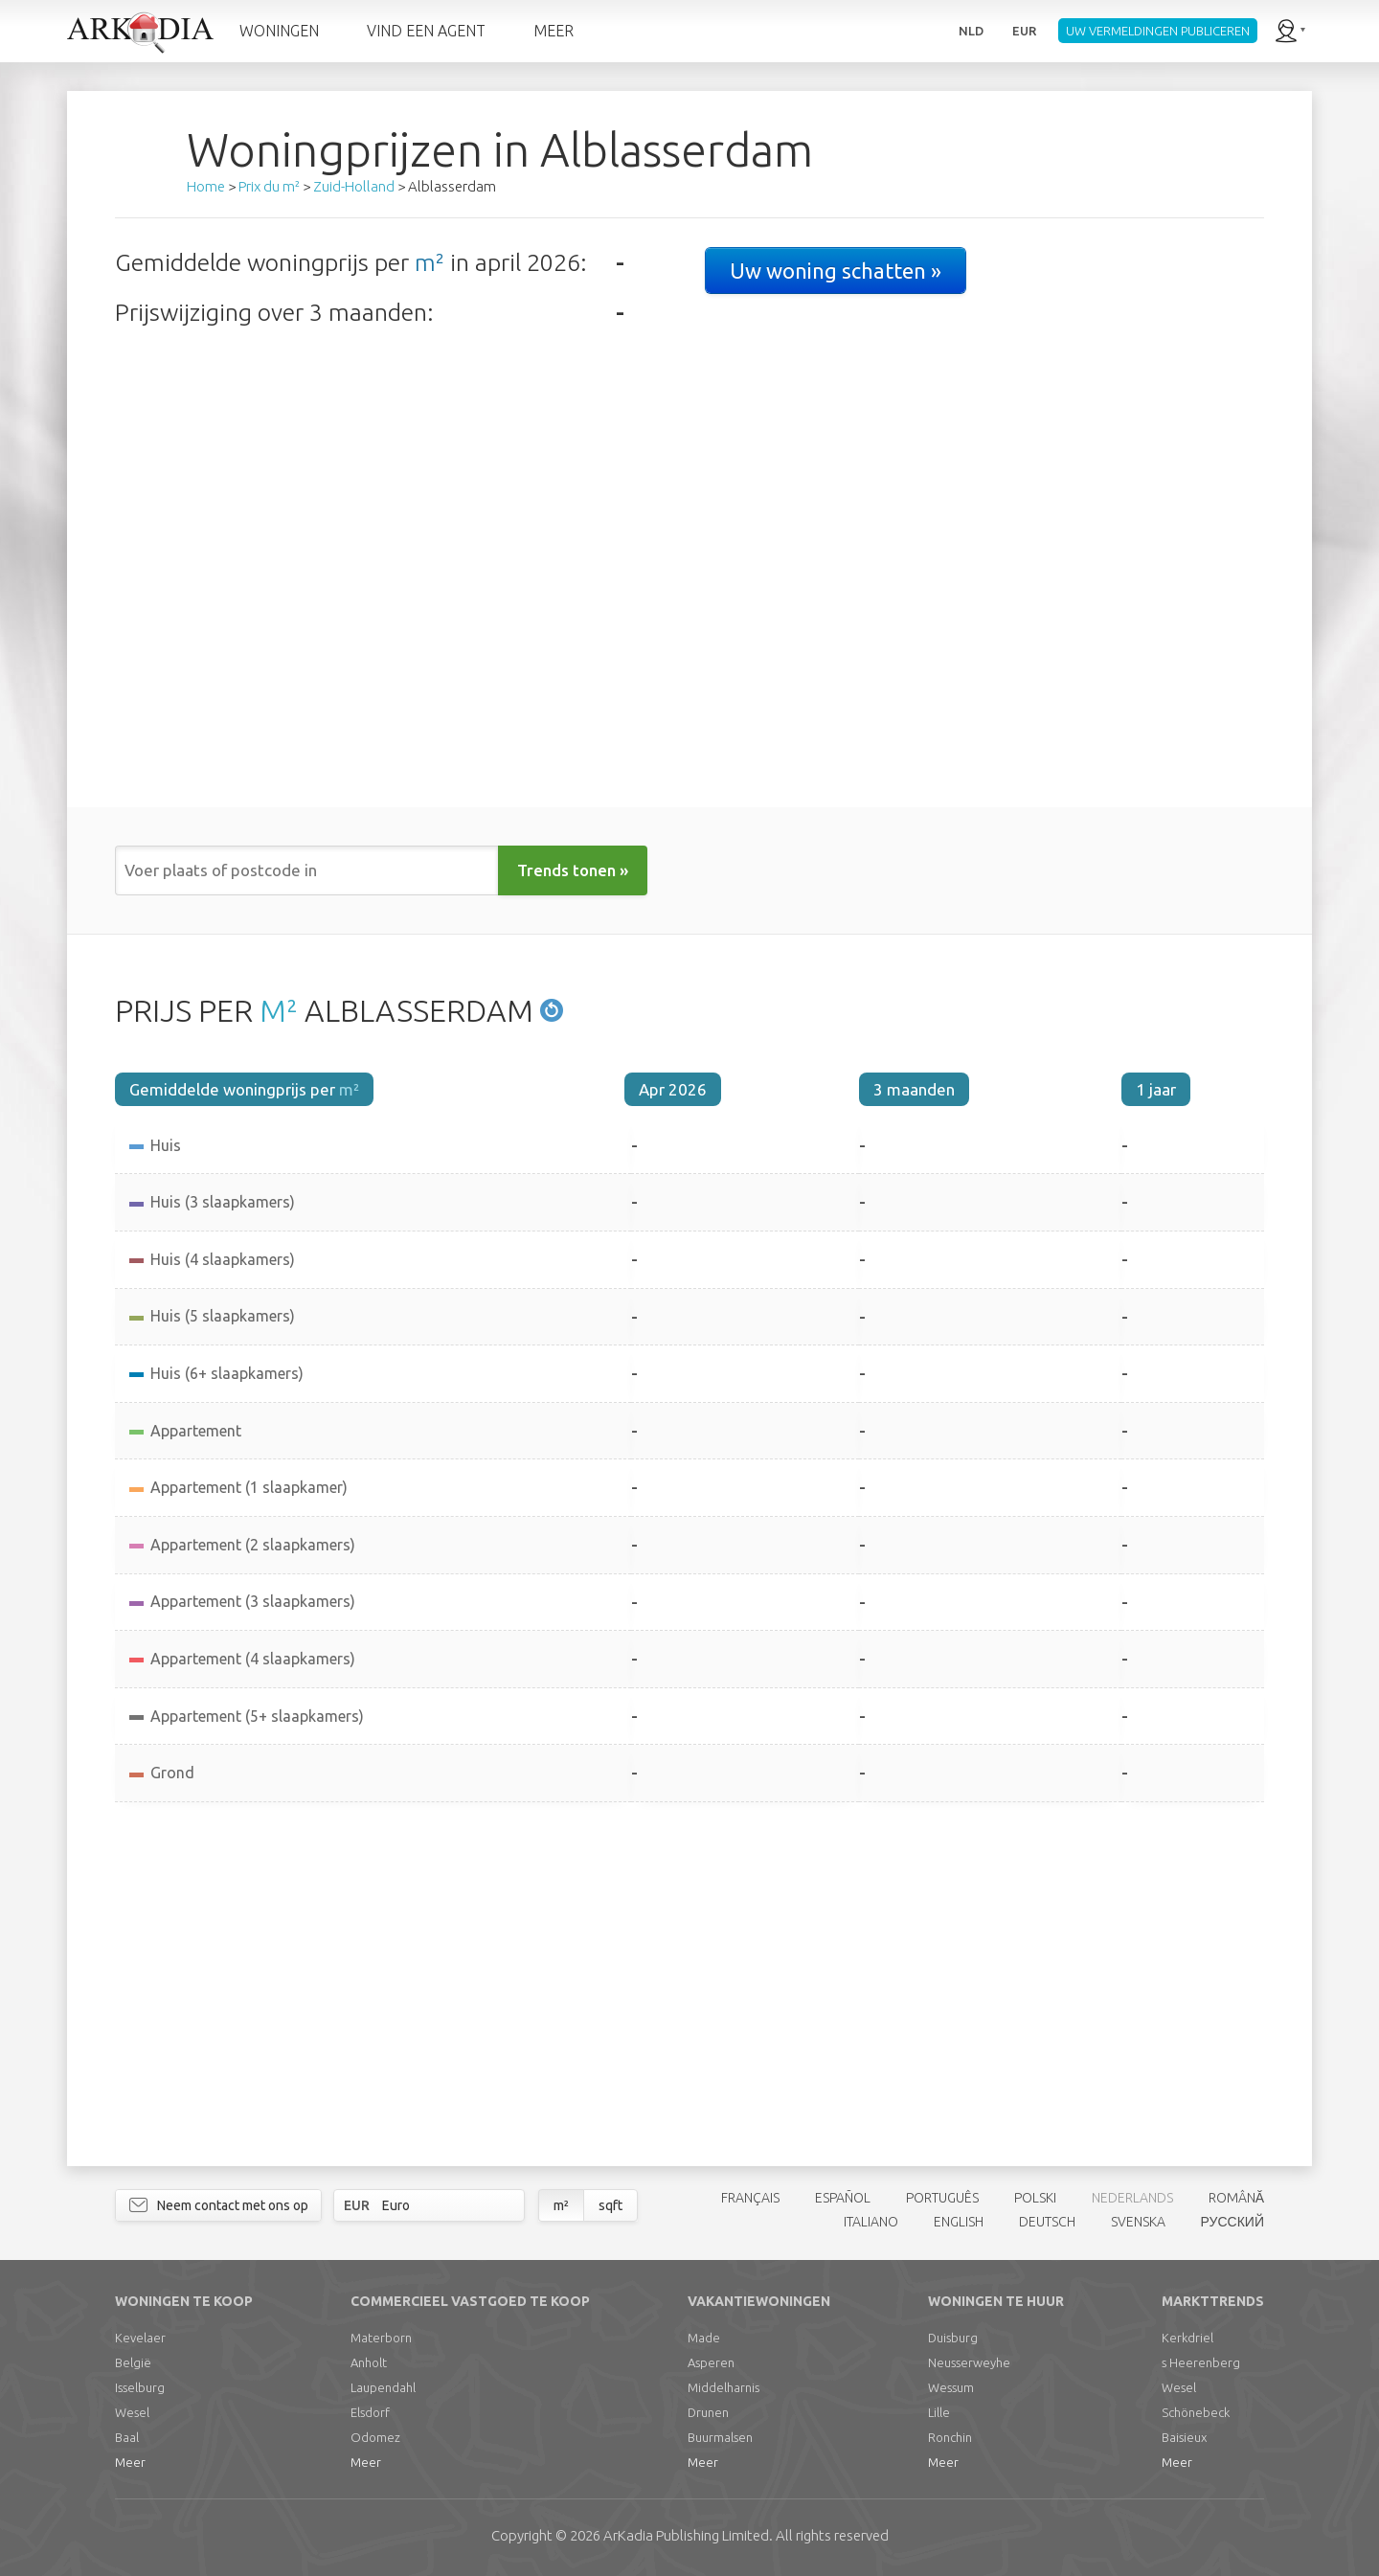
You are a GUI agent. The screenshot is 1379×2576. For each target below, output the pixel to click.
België (133, 2362)
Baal (127, 2437)
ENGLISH (958, 2221)
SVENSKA (1138, 2221)
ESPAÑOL (842, 2197)
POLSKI (1035, 2197)
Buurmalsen (720, 2437)
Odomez (375, 2437)
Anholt (368, 2362)
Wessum (951, 2387)
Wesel (132, 2412)
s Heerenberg (1201, 2362)
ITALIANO (871, 2221)
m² (429, 262)
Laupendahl (383, 2387)
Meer (130, 2462)
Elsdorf (370, 2412)
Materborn (381, 2337)
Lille (939, 2412)
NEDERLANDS (1132, 2197)
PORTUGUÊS (942, 2197)
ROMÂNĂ (1236, 2197)
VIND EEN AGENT (426, 30)
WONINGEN (279, 30)
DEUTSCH (1047, 2221)
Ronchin (950, 2437)
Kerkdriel (1187, 2337)
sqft (610, 2205)
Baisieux (1184, 2437)
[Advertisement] (689, 1984)
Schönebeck (1196, 2412)
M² (279, 1010)
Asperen (711, 2362)
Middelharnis (723, 2387)
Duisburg (953, 2337)
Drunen (708, 2412)
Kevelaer (140, 2337)
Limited (686, 2535)
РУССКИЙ (1232, 2221)
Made (704, 2337)
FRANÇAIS (750, 2197)
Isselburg (140, 2387)
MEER (553, 30)
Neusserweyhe (969, 2362)
